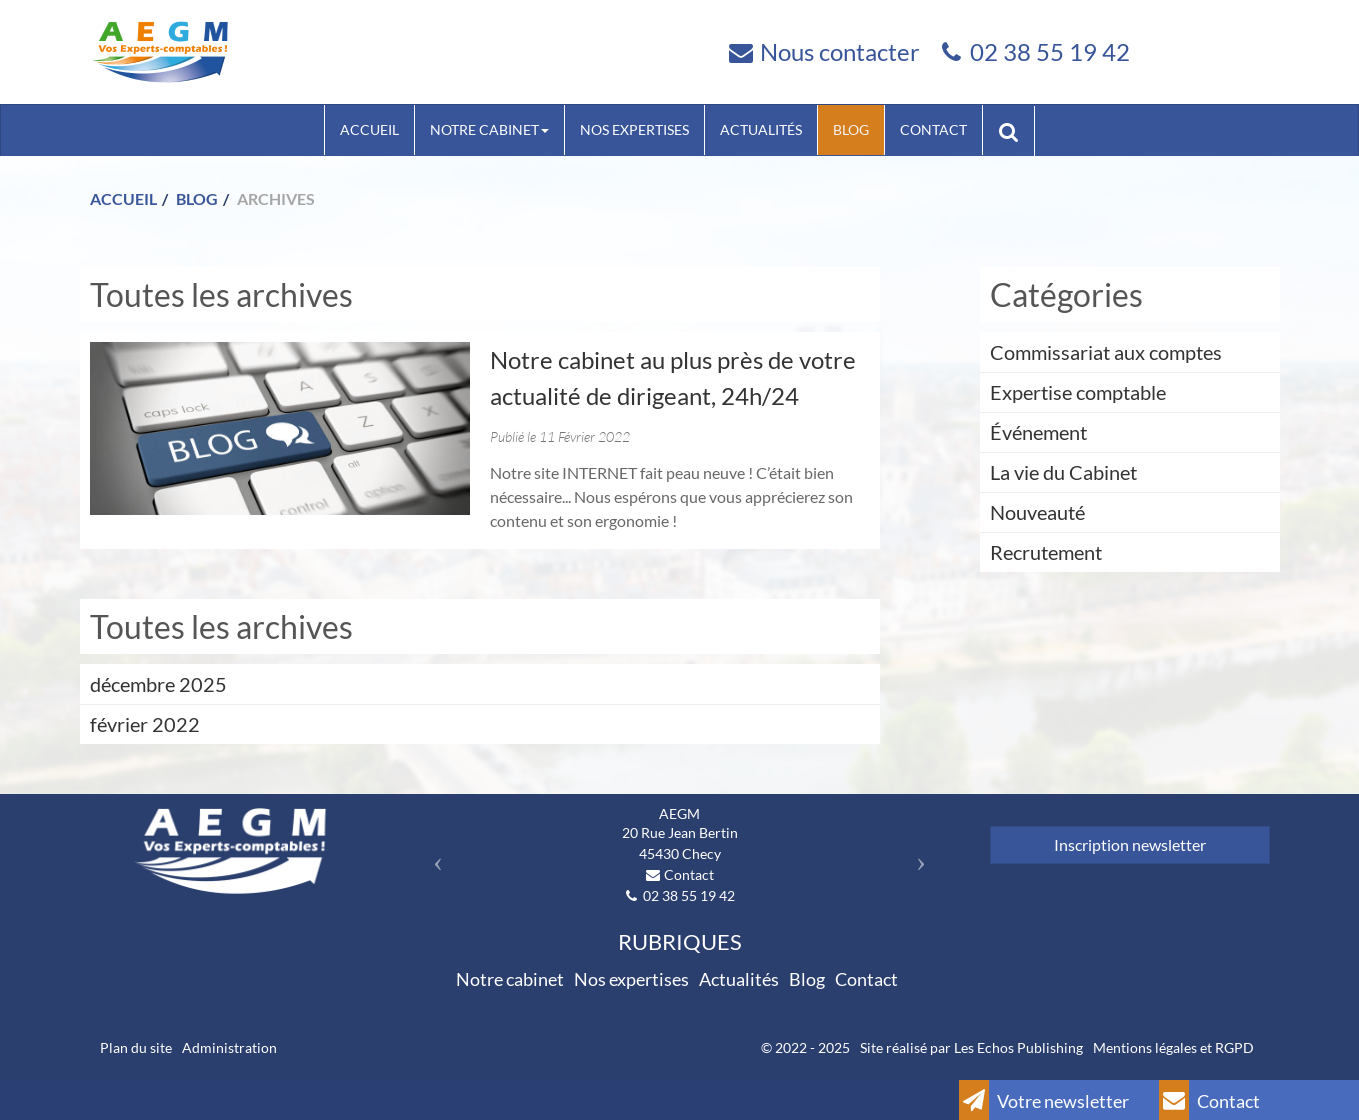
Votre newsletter (1044, 1100)
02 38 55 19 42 (1050, 51)
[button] (433, 855)
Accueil (369, 129)
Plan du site (136, 1047)
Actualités (761, 129)
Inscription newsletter (1130, 844)
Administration (229, 1047)
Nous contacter (840, 51)
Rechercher (1016, 130)
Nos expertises (634, 129)
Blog (851, 129)
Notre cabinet (489, 129)
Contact (933, 129)
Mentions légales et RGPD (1173, 1047)
